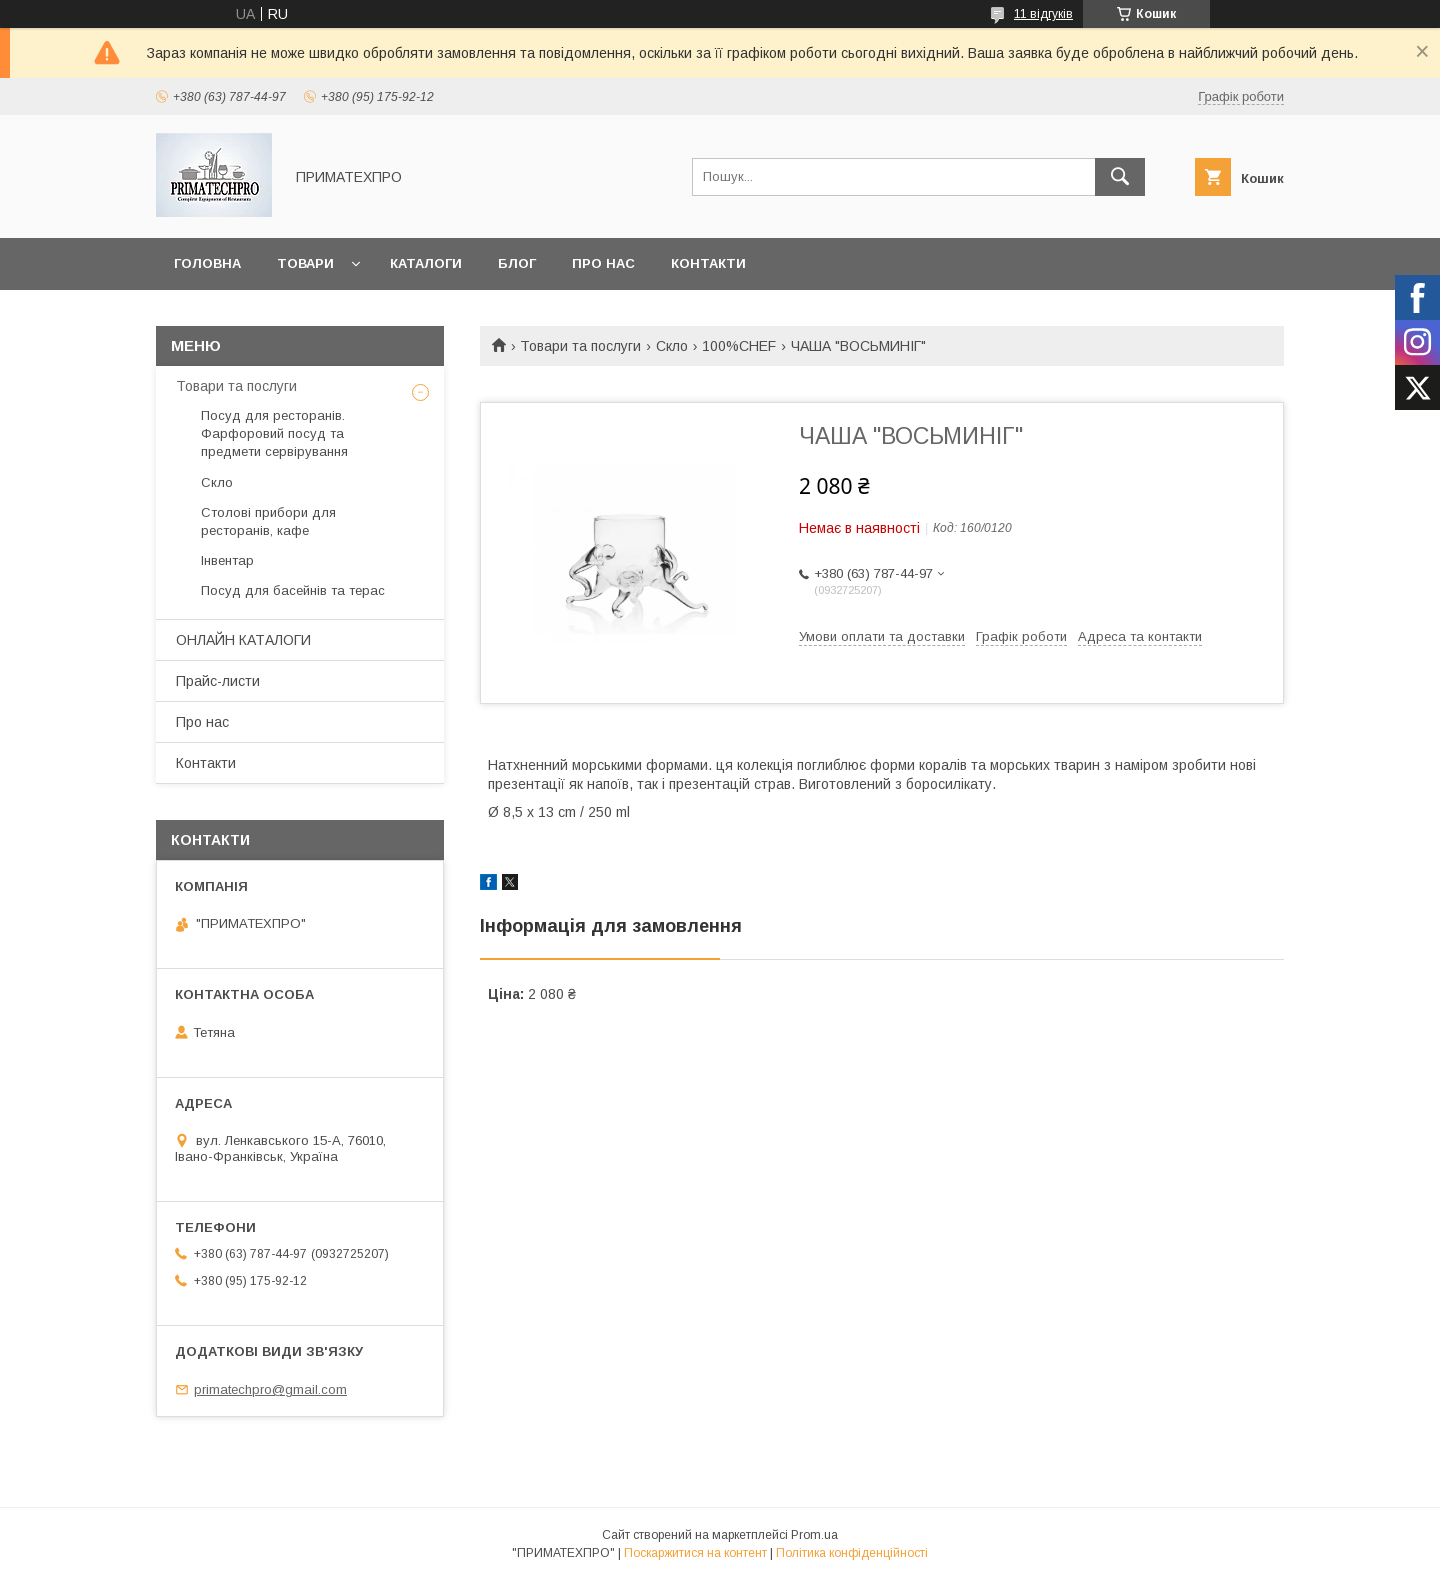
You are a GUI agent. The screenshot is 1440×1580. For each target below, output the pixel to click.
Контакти (708, 263)
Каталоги (426, 263)
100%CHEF (739, 346)
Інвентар (227, 560)
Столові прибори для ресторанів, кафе (268, 521)
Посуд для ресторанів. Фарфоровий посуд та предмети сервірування (274, 433)
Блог (517, 263)
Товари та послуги (580, 346)
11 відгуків (1043, 14)
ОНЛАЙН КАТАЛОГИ (243, 640)
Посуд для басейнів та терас (293, 590)
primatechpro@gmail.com (270, 1389)
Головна (207, 263)
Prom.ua (814, 1535)
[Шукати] (1120, 177)
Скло (672, 346)
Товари (305, 263)
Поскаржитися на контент (695, 1553)
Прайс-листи (218, 681)
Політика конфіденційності (852, 1553)
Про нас (603, 263)
